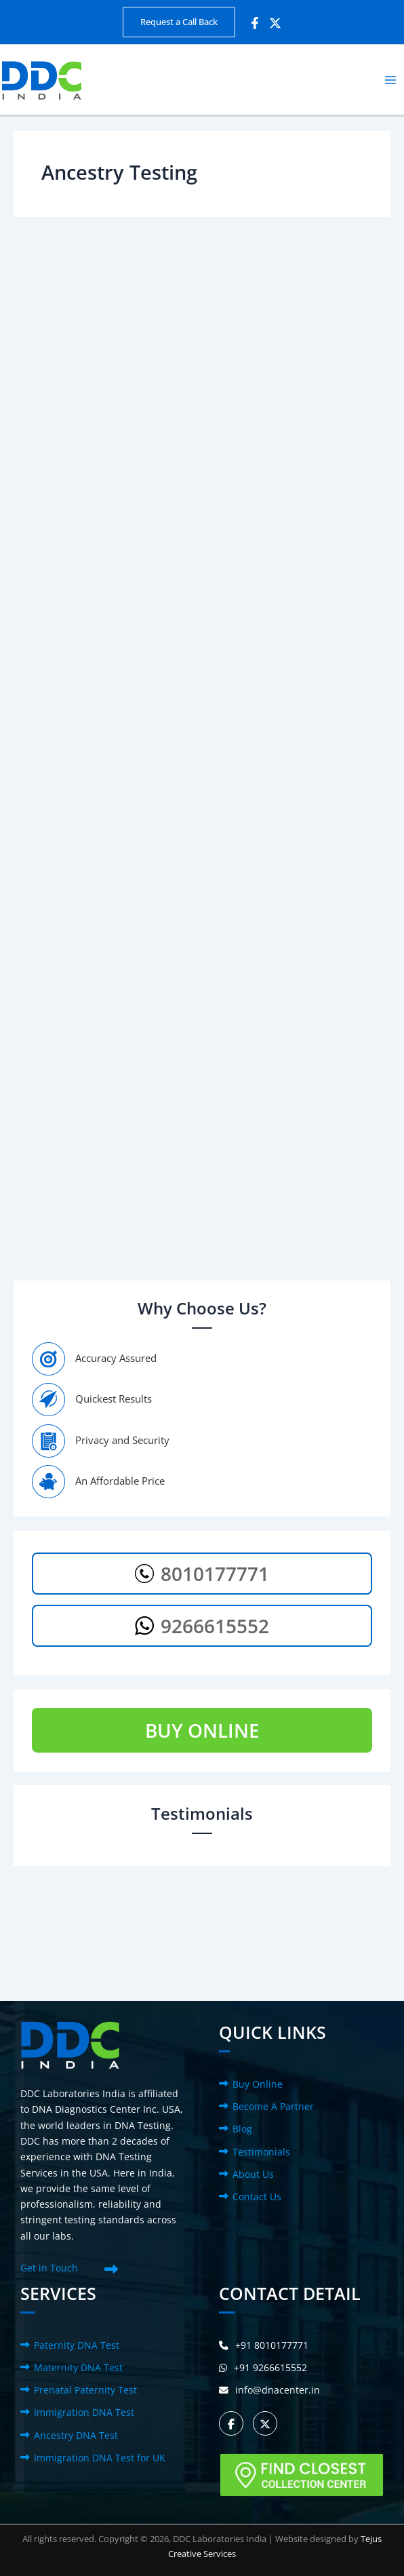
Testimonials (261, 2151)
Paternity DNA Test (76, 2345)
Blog (242, 2128)
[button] (179, 22)
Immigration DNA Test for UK (99, 2457)
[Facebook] (255, 23)
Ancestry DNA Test (76, 2435)
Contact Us (257, 2196)
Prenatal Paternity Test (85, 2389)
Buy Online (258, 2083)
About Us (253, 2174)
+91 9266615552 (263, 2367)
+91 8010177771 (263, 2345)
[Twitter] (275, 23)
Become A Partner (273, 2106)
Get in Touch (49, 2267)
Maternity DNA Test (78, 2367)
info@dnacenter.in (269, 2389)
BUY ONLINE (202, 1730)
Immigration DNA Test (84, 2412)
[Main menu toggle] (391, 80)
